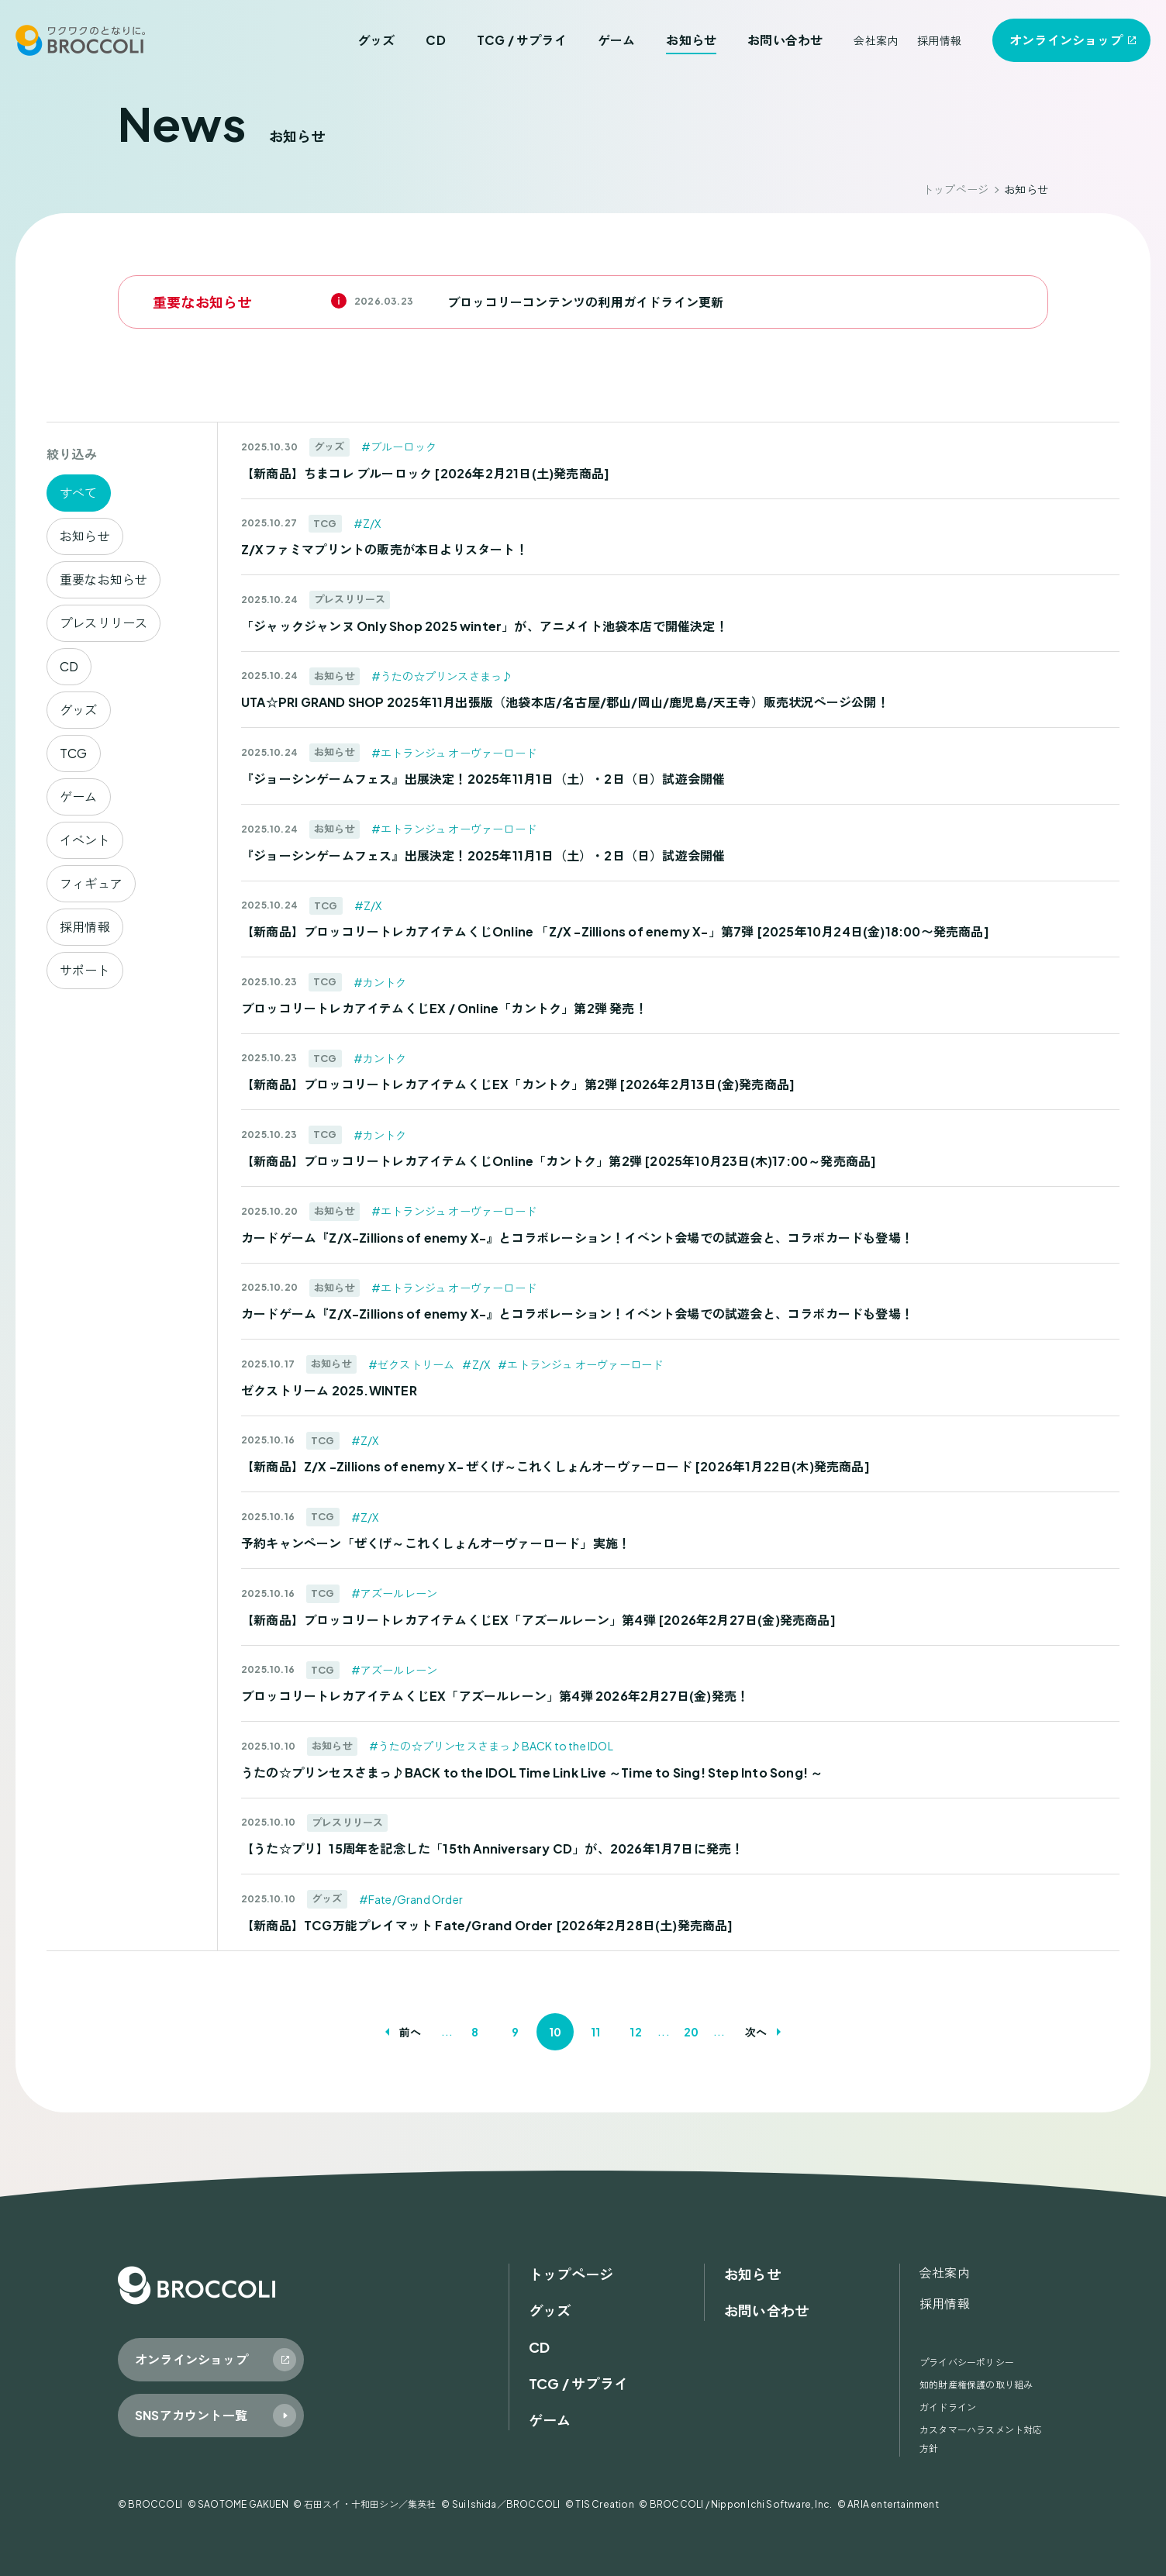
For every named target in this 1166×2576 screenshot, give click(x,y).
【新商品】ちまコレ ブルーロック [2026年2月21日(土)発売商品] (425, 473)
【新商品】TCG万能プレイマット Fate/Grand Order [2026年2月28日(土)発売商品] (487, 1925)
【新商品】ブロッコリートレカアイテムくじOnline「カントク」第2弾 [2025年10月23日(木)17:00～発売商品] (558, 1161)
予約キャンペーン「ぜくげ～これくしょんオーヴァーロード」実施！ (435, 1543)
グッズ (376, 40)
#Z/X (367, 523)
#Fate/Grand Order (411, 1899)
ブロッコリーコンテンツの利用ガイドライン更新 (585, 302)
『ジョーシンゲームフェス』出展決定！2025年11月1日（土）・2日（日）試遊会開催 (483, 779)
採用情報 (939, 40)
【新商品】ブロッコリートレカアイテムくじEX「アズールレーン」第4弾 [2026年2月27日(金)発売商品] (538, 1620)
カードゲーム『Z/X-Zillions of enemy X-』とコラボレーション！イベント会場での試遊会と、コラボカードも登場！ (577, 1237)
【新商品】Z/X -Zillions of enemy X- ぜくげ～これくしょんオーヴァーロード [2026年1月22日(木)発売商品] (555, 1466)
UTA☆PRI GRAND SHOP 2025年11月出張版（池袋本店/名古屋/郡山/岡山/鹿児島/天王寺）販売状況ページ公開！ (565, 702)
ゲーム (617, 40)
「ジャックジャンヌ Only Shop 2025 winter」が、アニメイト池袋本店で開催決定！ (484, 626)
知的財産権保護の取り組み (976, 2385)
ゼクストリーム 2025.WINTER (329, 1390)
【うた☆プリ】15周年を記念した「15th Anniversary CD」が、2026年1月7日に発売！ (492, 1848)
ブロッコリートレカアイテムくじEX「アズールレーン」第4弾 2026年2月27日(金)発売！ (495, 1696)
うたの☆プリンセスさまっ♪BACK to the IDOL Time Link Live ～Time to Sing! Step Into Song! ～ (532, 1772)
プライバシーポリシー (966, 2362)
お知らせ (691, 40)
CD (435, 40)
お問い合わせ (785, 40)
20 (691, 2032)
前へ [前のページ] (410, 2032)
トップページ (955, 189)
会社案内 (876, 40)
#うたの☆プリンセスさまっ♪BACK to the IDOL (491, 1746)
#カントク (380, 982)
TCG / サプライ (522, 40)
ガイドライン (947, 2407)
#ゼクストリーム (411, 1364)
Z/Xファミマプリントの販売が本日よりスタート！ (384, 549)
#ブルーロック (398, 446)
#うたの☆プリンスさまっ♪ (442, 676)
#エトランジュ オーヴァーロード (453, 753)
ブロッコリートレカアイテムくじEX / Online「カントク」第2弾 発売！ (444, 1008)
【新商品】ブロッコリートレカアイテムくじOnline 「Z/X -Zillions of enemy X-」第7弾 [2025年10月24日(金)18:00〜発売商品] (615, 931)
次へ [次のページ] (756, 2032)
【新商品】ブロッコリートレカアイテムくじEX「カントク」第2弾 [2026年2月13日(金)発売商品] (518, 1084)
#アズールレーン (394, 1593)
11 (595, 2032)
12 (635, 2032)
